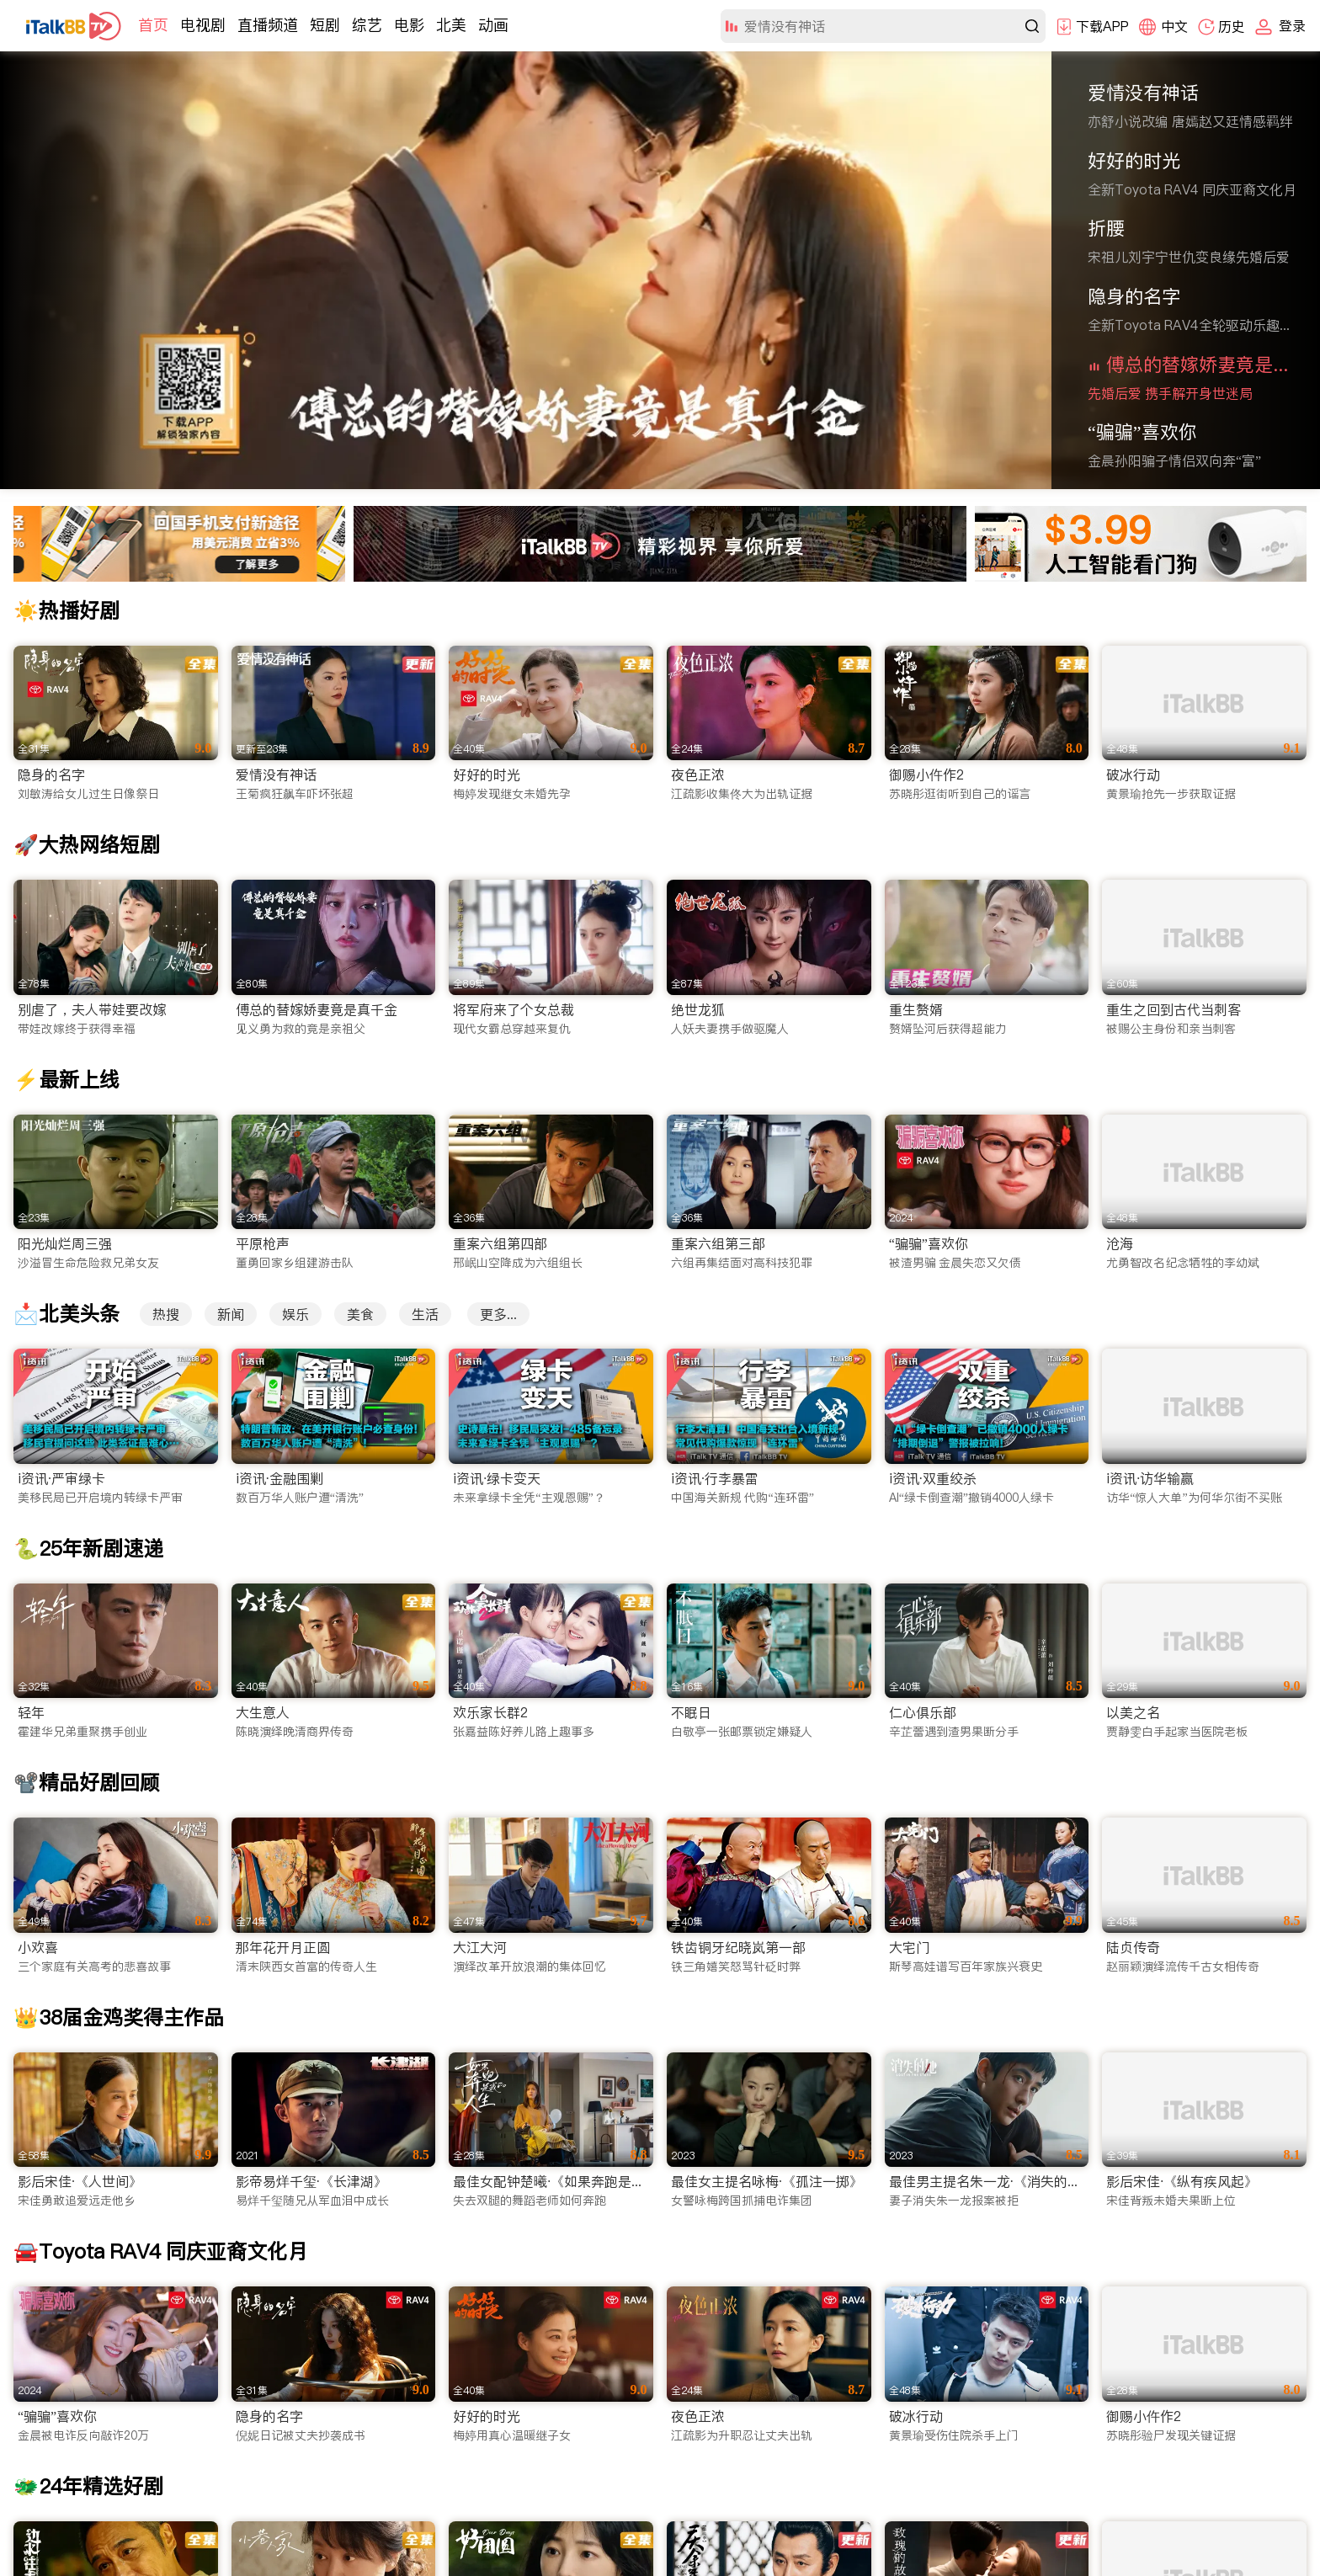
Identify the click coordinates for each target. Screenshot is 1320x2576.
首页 (153, 24)
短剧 (325, 24)
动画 (493, 24)
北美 (451, 24)
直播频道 (267, 24)
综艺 (367, 24)
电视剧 (203, 24)
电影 (409, 24)
